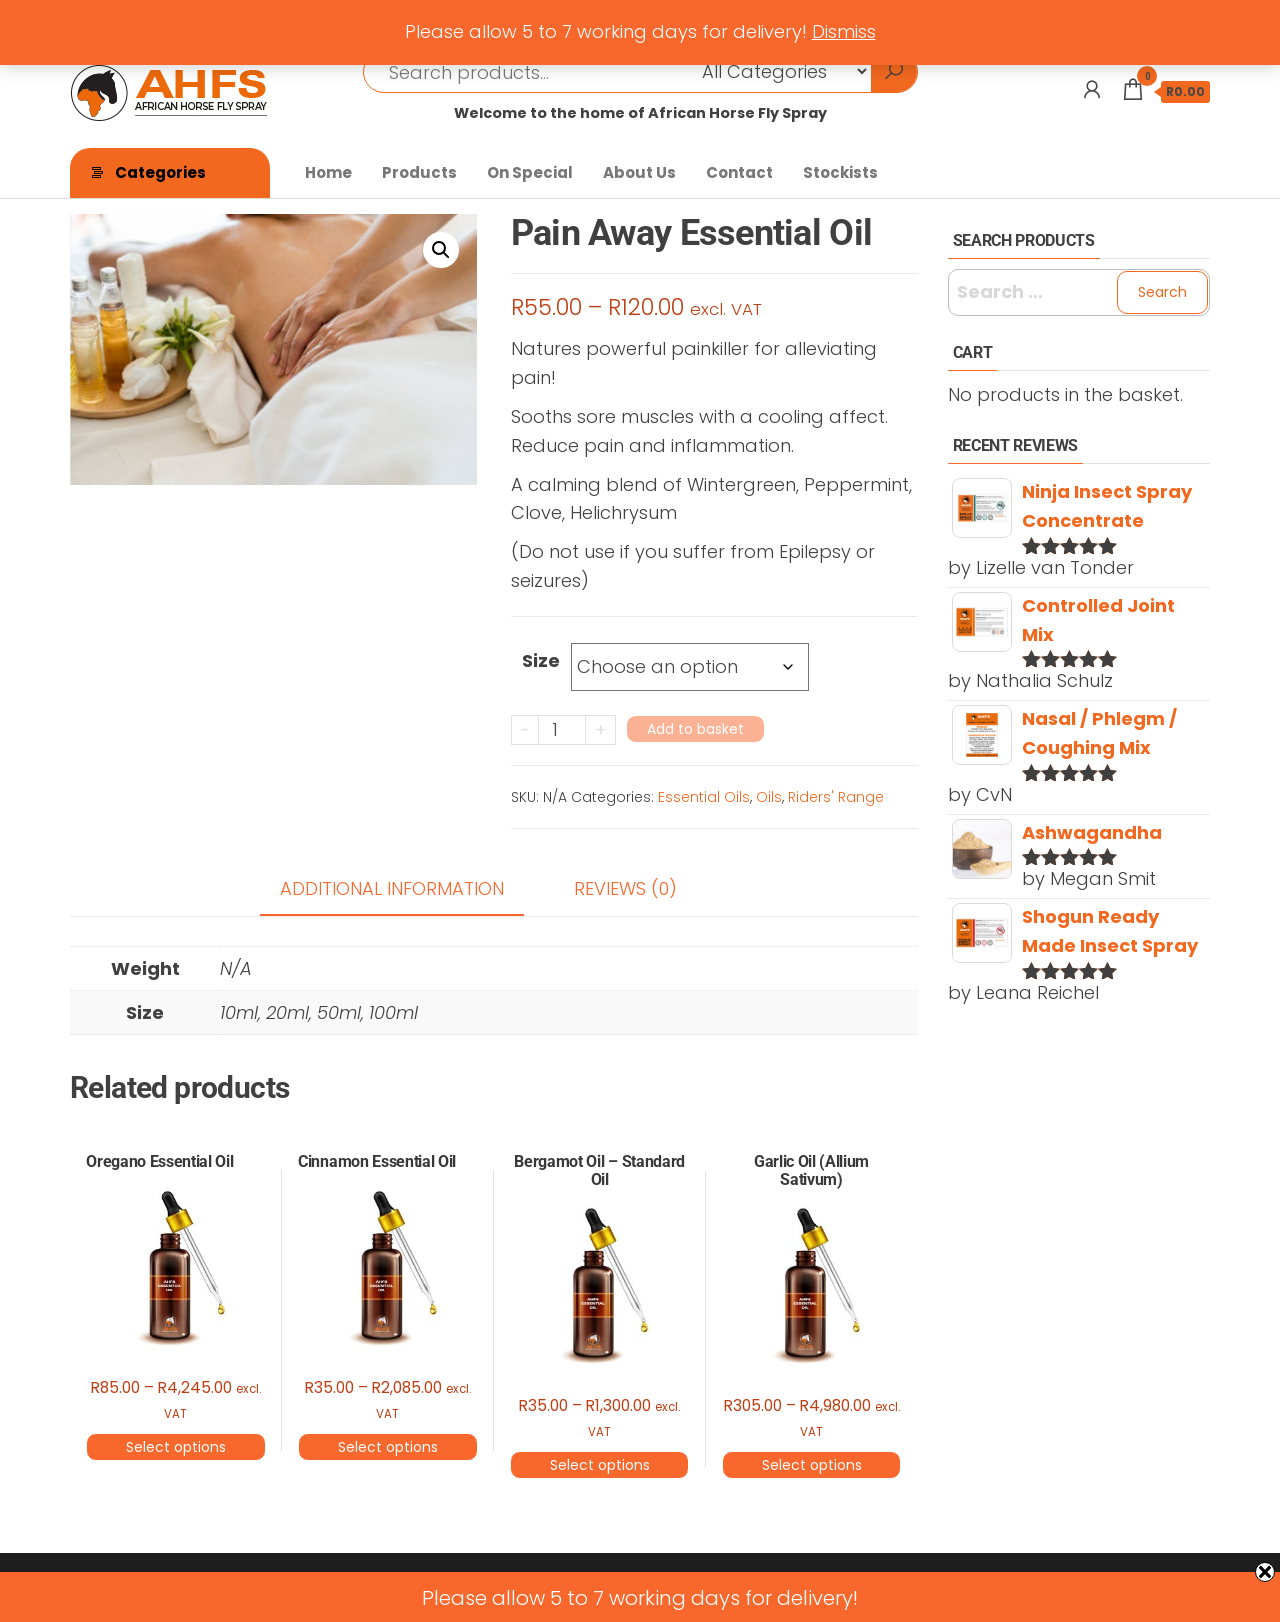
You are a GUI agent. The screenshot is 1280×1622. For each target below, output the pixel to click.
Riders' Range (836, 797)
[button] (441, 250)
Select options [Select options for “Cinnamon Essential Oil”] (388, 1447)
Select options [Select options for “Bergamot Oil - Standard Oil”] (600, 1465)
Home (328, 172)
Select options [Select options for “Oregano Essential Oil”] (176, 1447)
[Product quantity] (562, 730)
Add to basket (695, 729)
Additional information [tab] (392, 888)
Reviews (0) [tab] (625, 888)
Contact (739, 172)
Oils (769, 797)
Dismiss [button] (844, 31)
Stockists (840, 172)
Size (541, 660)
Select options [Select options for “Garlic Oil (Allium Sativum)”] (812, 1465)
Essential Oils (704, 797)
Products (419, 172)
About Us (639, 172)
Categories (160, 172)
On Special (530, 172)
